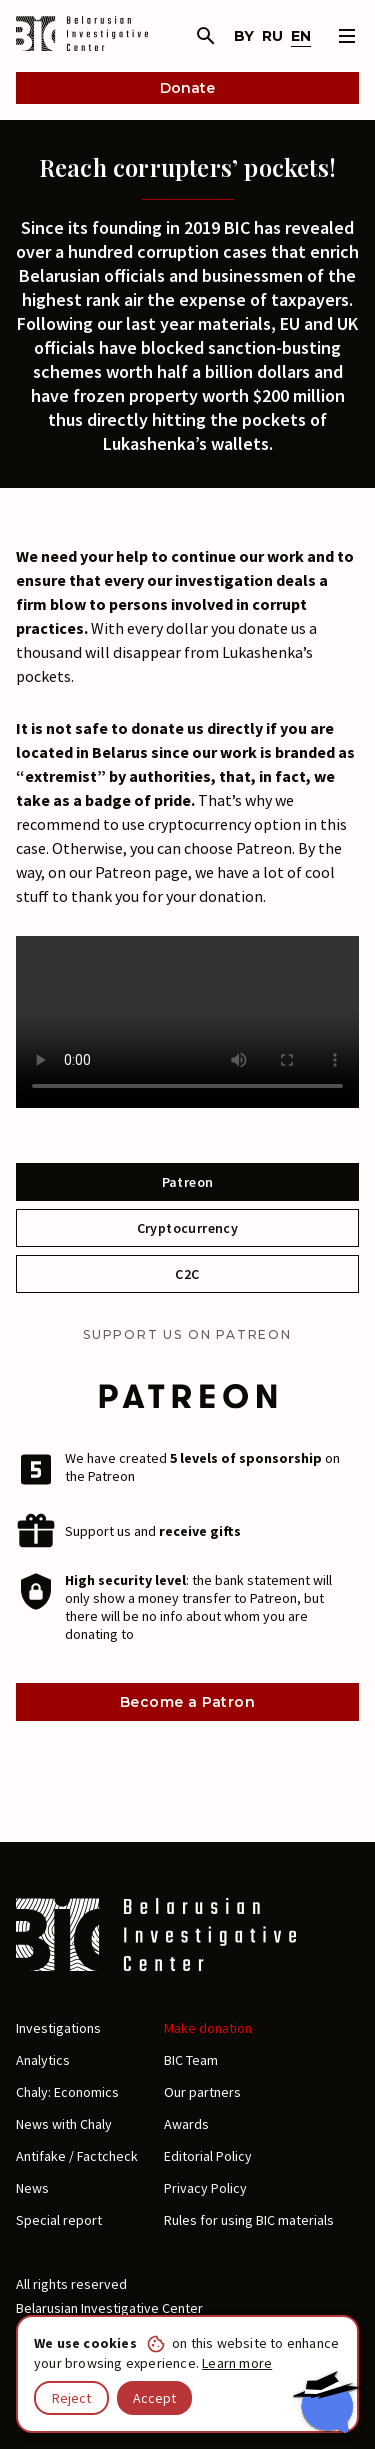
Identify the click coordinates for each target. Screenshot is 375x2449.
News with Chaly (64, 2124)
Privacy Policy (205, 2188)
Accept (154, 2398)
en (301, 36)
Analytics (43, 2060)
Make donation (208, 2028)
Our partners (202, 2092)
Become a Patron (187, 1702)
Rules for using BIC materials (249, 2220)
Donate (187, 88)
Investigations (58, 2028)
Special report (59, 2220)
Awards (186, 2124)
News (32, 2188)
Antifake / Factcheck (77, 2156)
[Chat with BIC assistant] (326, 2402)
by (244, 36)
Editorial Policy (208, 2156)
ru (272, 36)
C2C (187, 1274)
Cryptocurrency (188, 1228)
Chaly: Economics (67, 2092)
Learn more (237, 2363)
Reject (71, 2398)
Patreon (188, 1182)
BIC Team (191, 2060)
